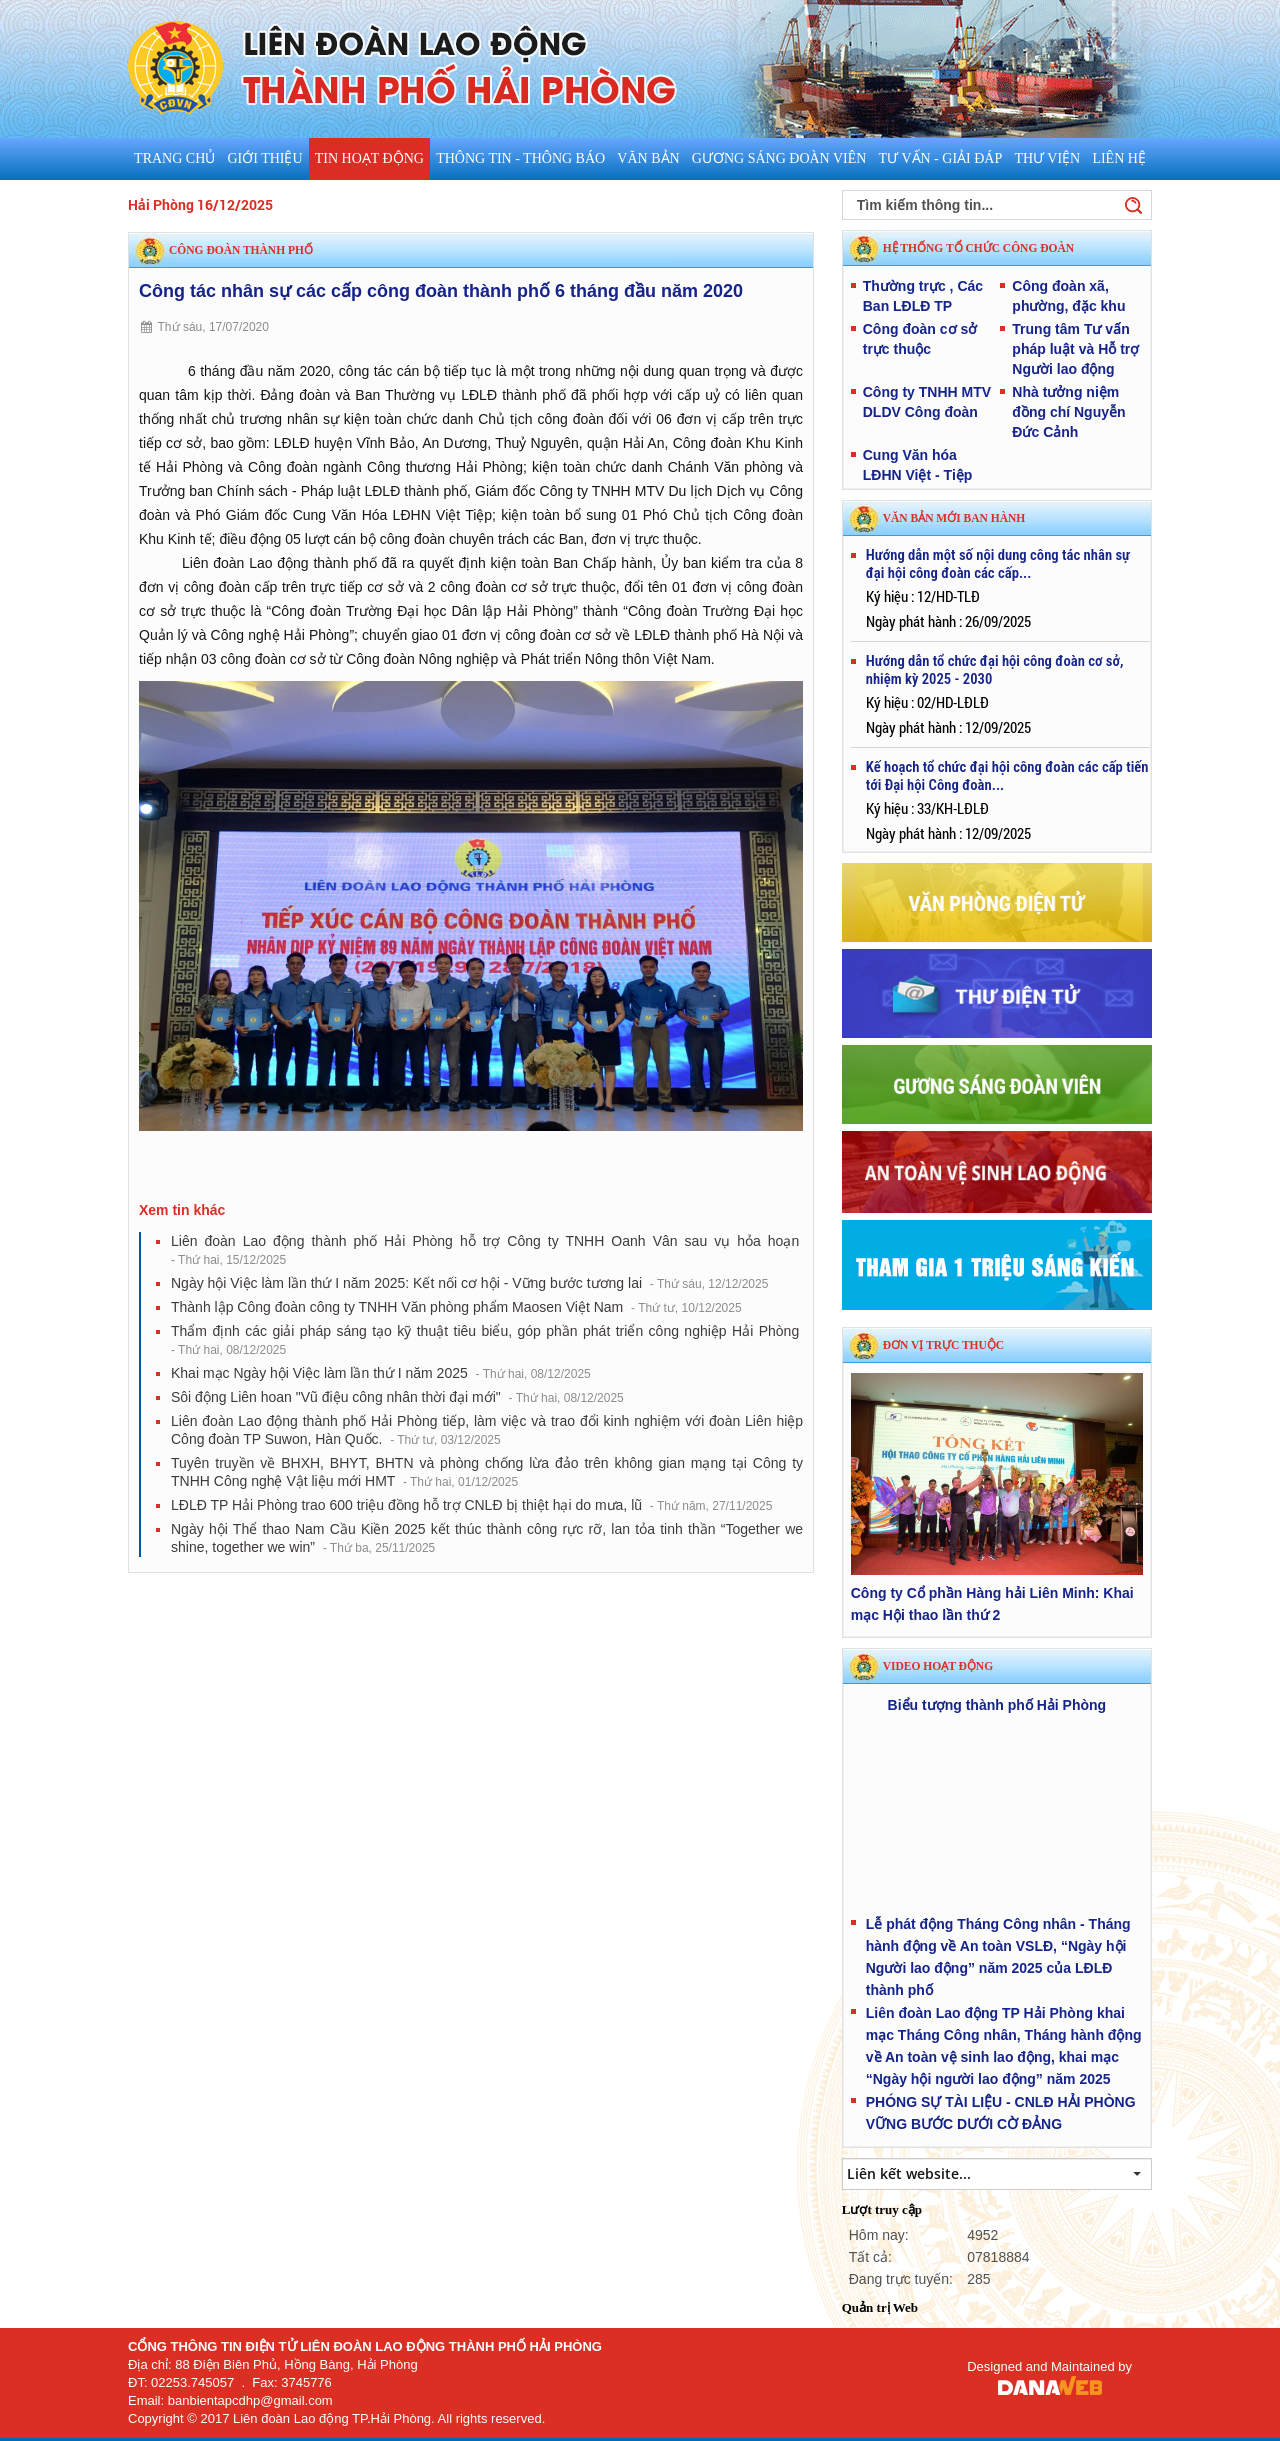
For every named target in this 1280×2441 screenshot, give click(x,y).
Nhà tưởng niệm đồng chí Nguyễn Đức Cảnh (1068, 412)
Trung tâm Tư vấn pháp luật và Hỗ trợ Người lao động (1075, 349)
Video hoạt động (938, 1666)
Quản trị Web (880, 2307)
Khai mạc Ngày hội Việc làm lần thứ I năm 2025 (381, 1373)
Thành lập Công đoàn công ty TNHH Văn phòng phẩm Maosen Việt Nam (456, 1307)
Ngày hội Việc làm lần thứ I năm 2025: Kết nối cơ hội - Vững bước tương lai (469, 1283)
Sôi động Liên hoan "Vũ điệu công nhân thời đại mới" (397, 1397)
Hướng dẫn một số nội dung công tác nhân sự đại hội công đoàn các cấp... (998, 564)
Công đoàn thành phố (241, 250)
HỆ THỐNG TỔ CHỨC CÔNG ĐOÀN (978, 248)
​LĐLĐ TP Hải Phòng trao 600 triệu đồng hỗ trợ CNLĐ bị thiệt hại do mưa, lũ (471, 1505)
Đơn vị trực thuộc (943, 1345)
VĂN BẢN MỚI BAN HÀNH (954, 518)
